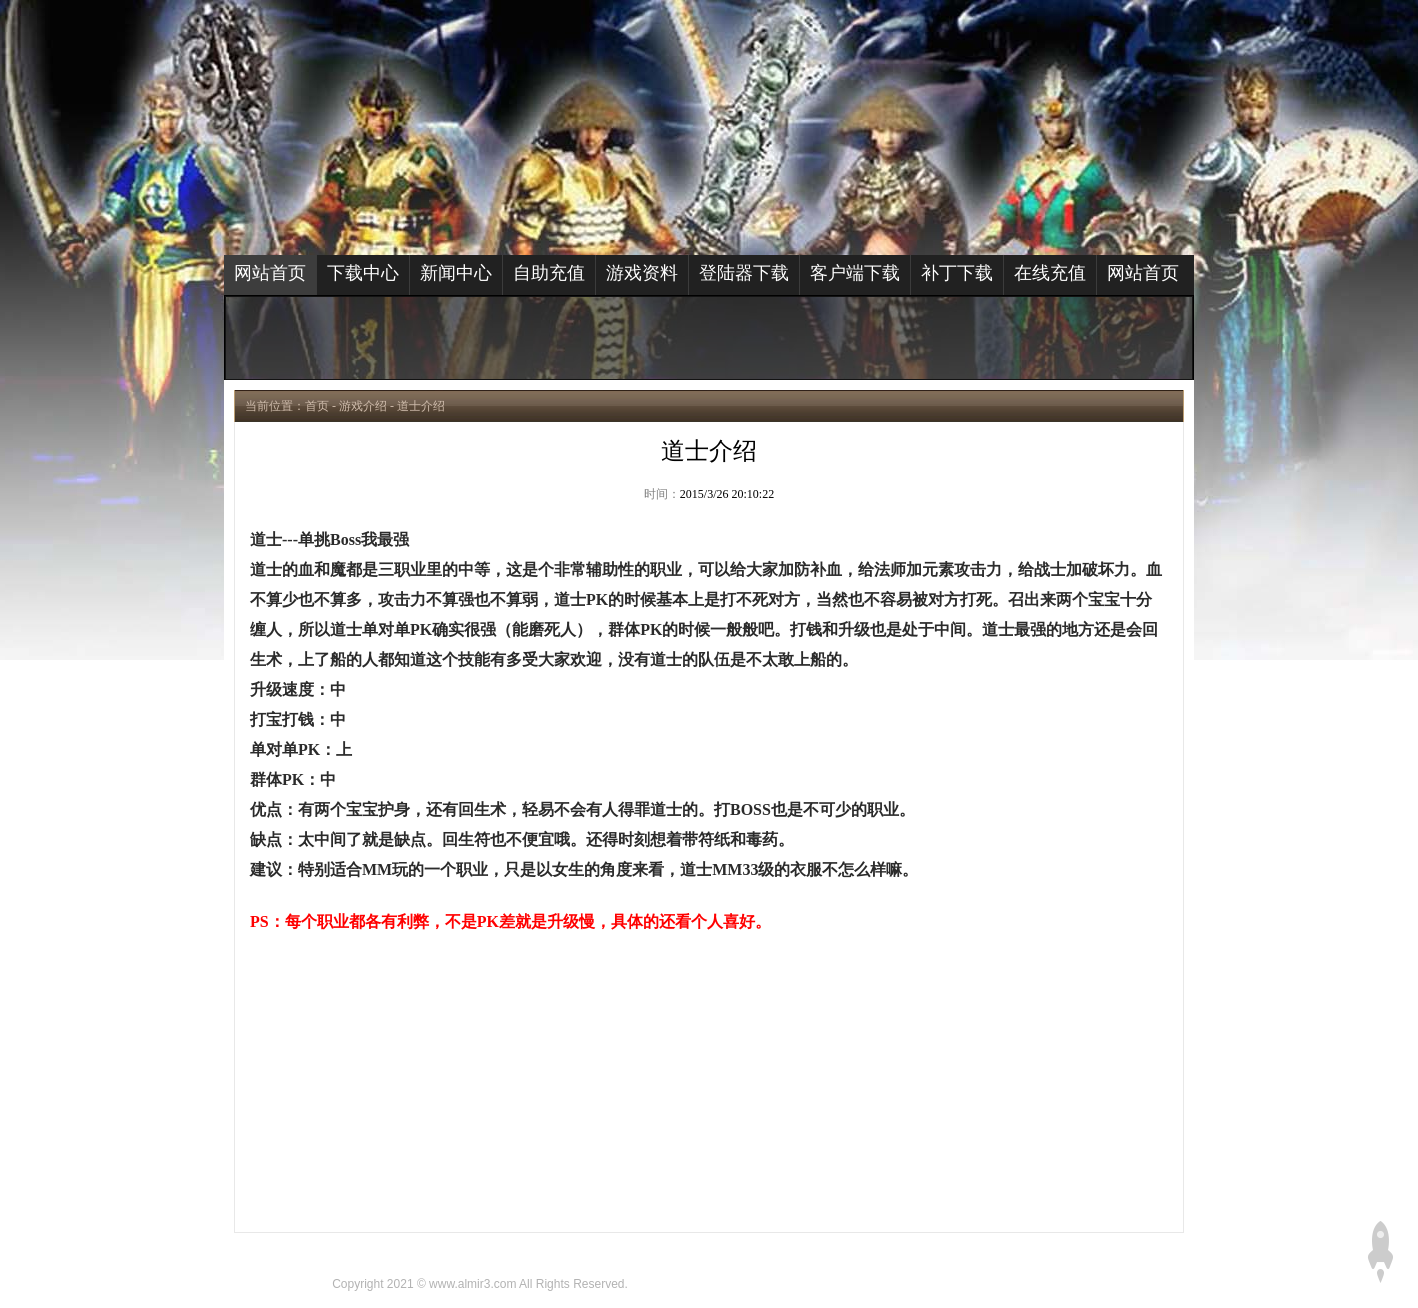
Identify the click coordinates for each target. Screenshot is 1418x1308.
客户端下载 (855, 273)
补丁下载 (957, 273)
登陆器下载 (744, 273)
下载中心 (363, 273)
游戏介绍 (363, 406)
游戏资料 (642, 273)
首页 (317, 406)
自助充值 (549, 273)
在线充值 (1050, 273)
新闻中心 (456, 273)
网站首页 (270, 273)
